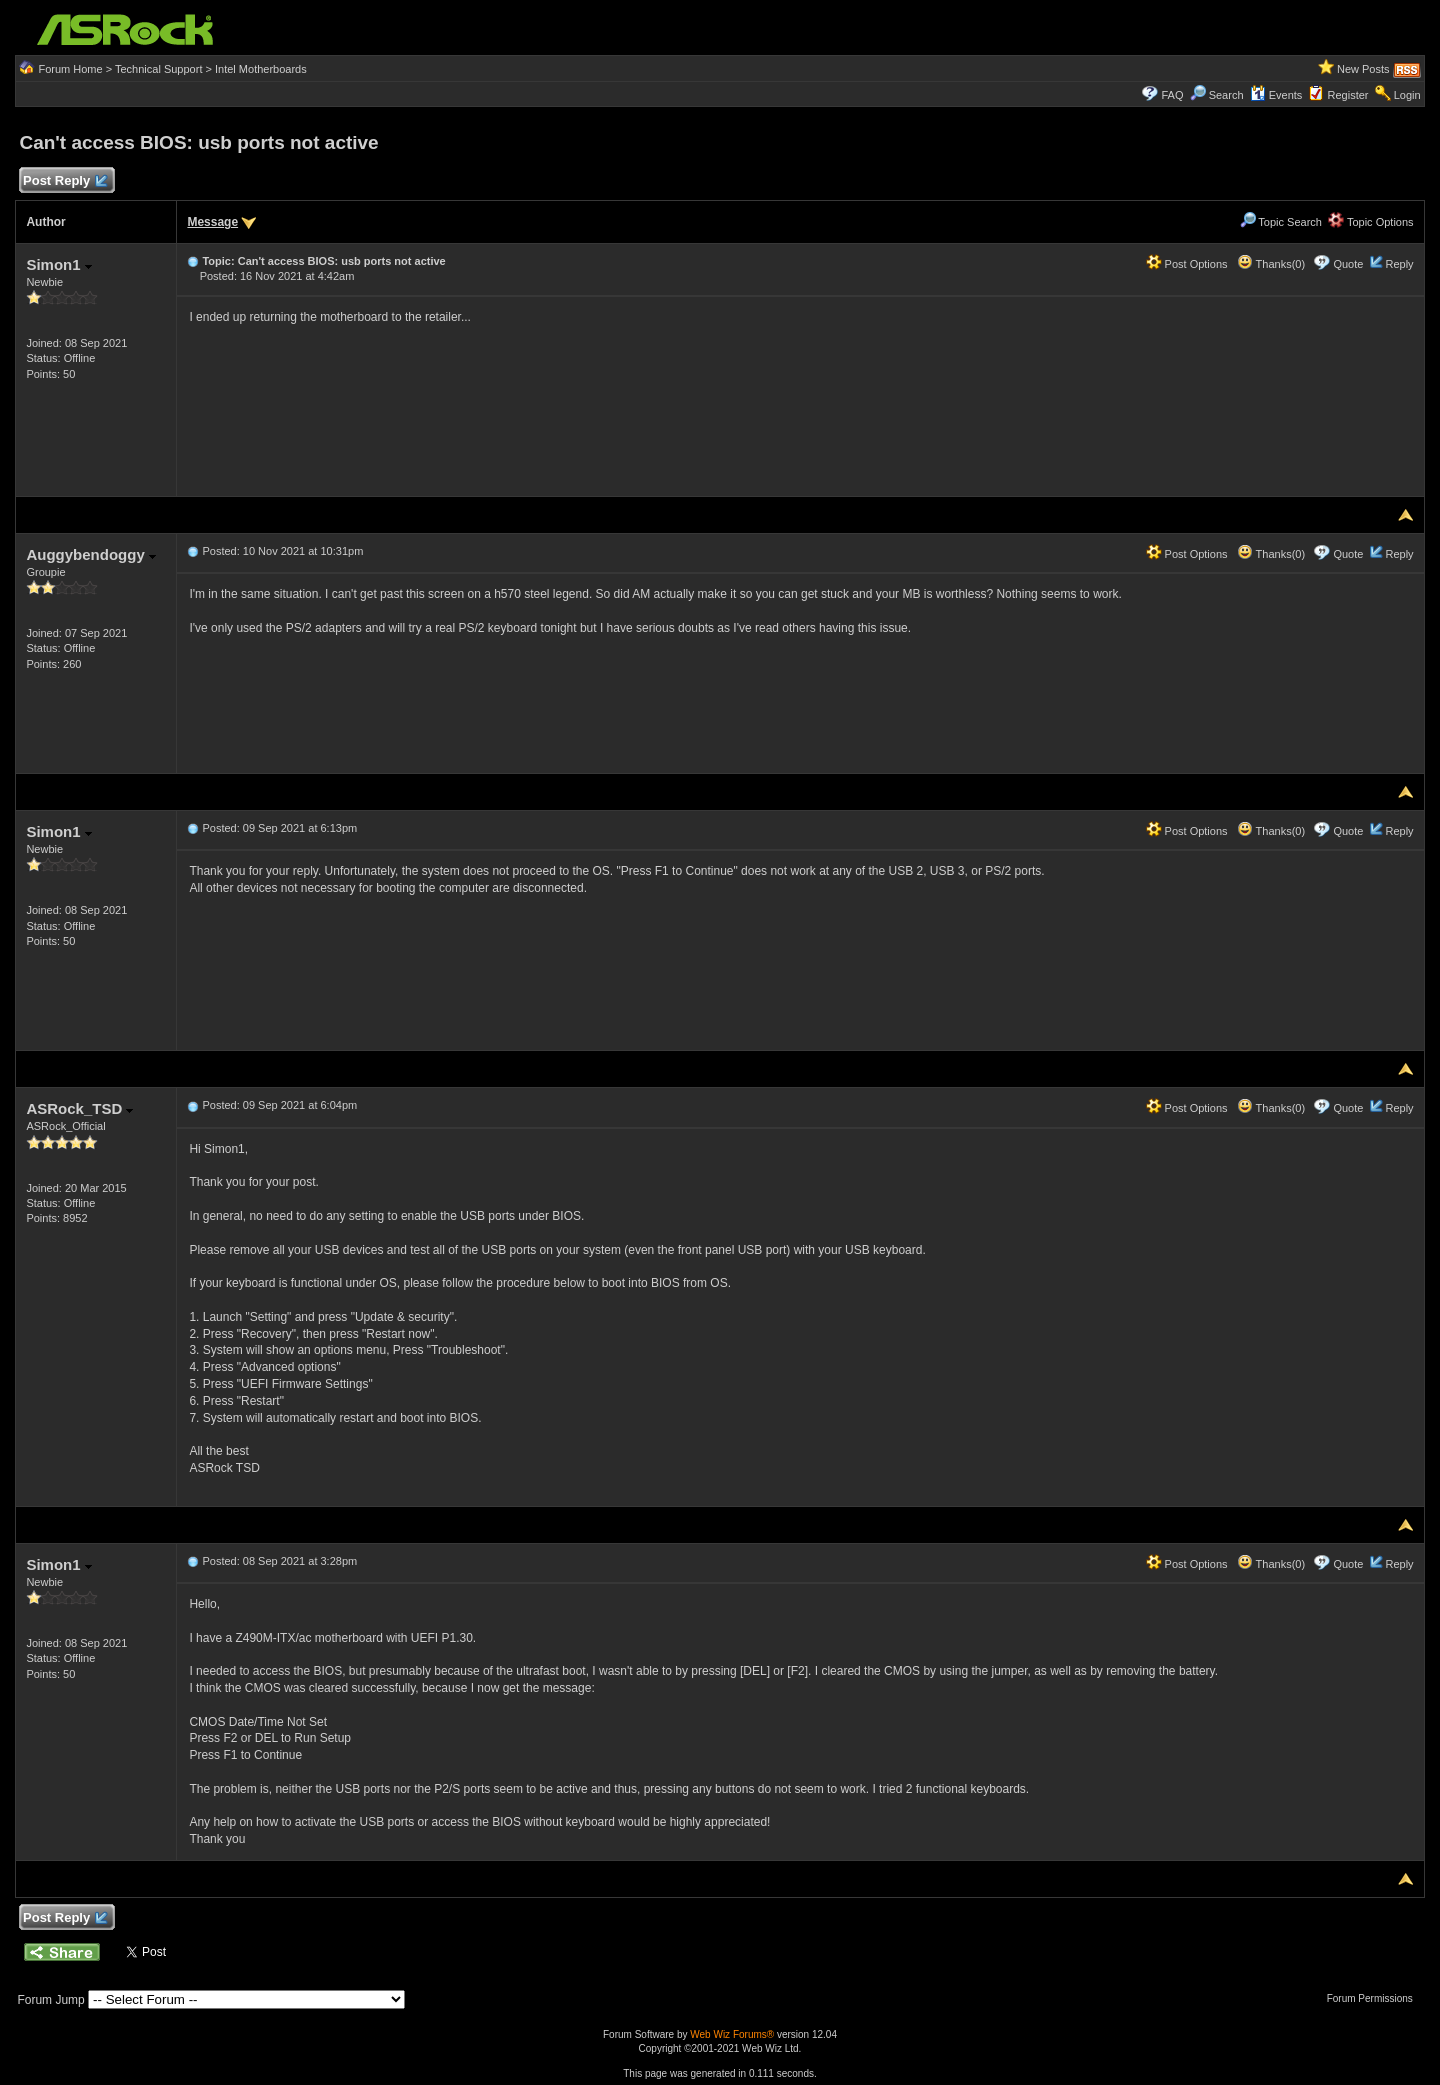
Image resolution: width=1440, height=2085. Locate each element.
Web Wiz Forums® (732, 2034)
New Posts (1363, 69)
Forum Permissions (1375, 1998)
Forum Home (70, 69)
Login (1407, 95)
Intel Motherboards (261, 69)
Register (1348, 95)
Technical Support (158, 69)
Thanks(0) (1271, 264)
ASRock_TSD (79, 1108)
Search (1226, 95)
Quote (1348, 264)
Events (1276, 95)
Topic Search (1281, 222)
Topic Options (1371, 222)
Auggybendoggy (91, 554)
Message (212, 222)
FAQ (1172, 95)
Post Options (1187, 264)
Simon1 (58, 264)
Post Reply (64, 181)
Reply (1399, 264)
